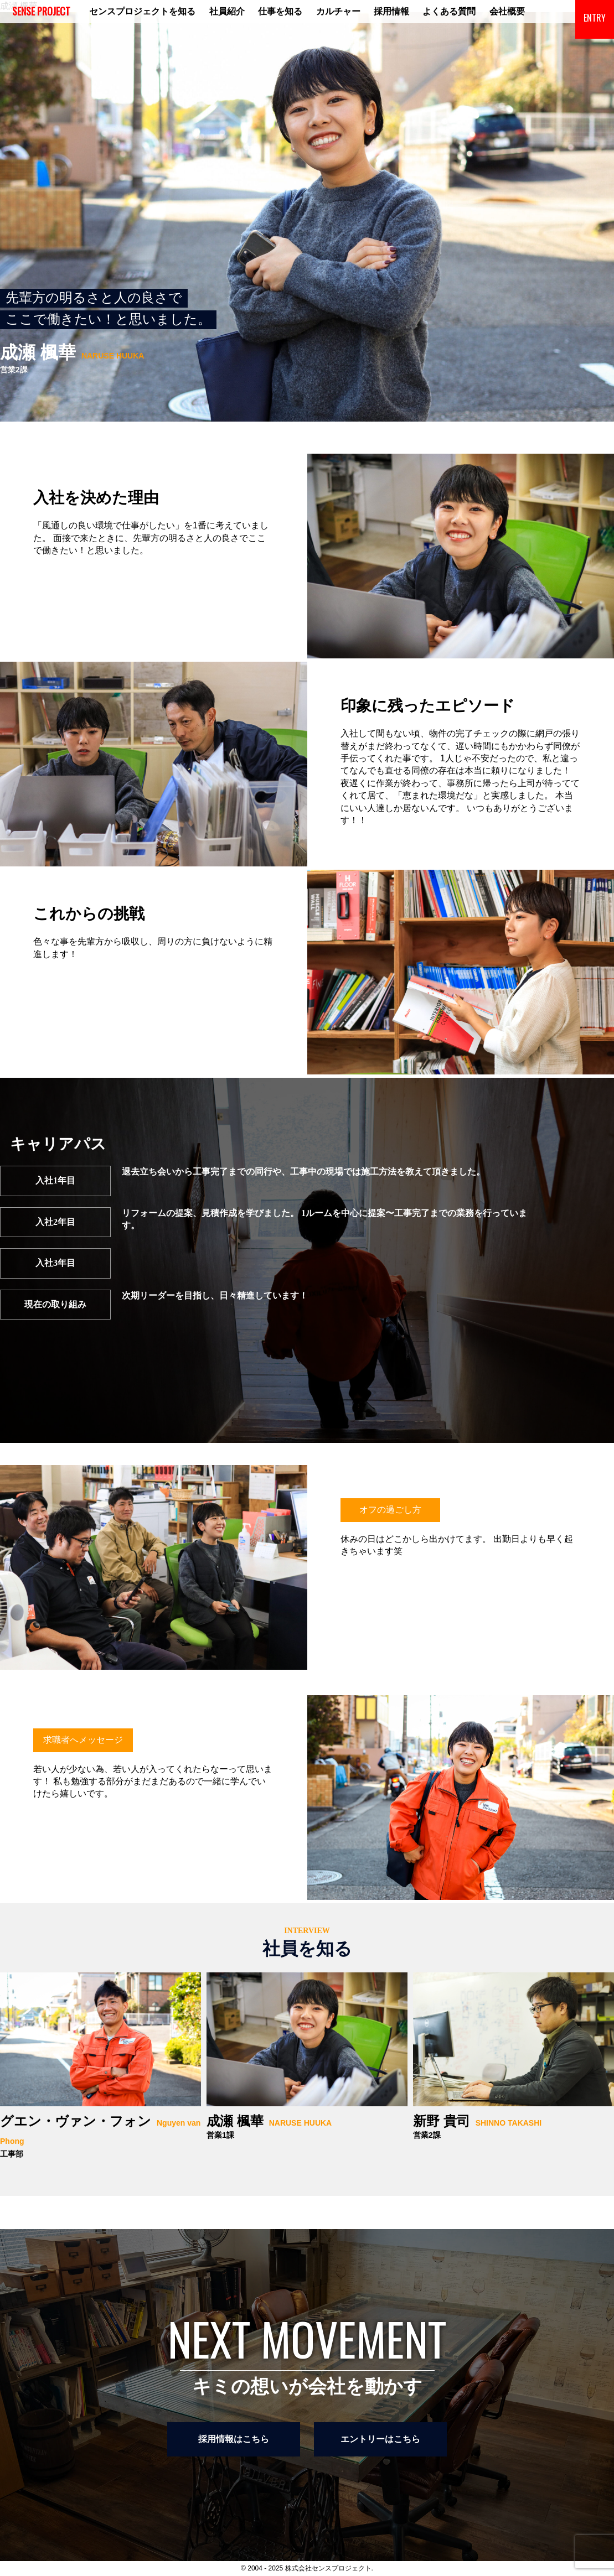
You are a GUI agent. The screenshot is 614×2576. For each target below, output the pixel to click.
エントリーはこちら (380, 2439)
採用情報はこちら (233, 2439)
